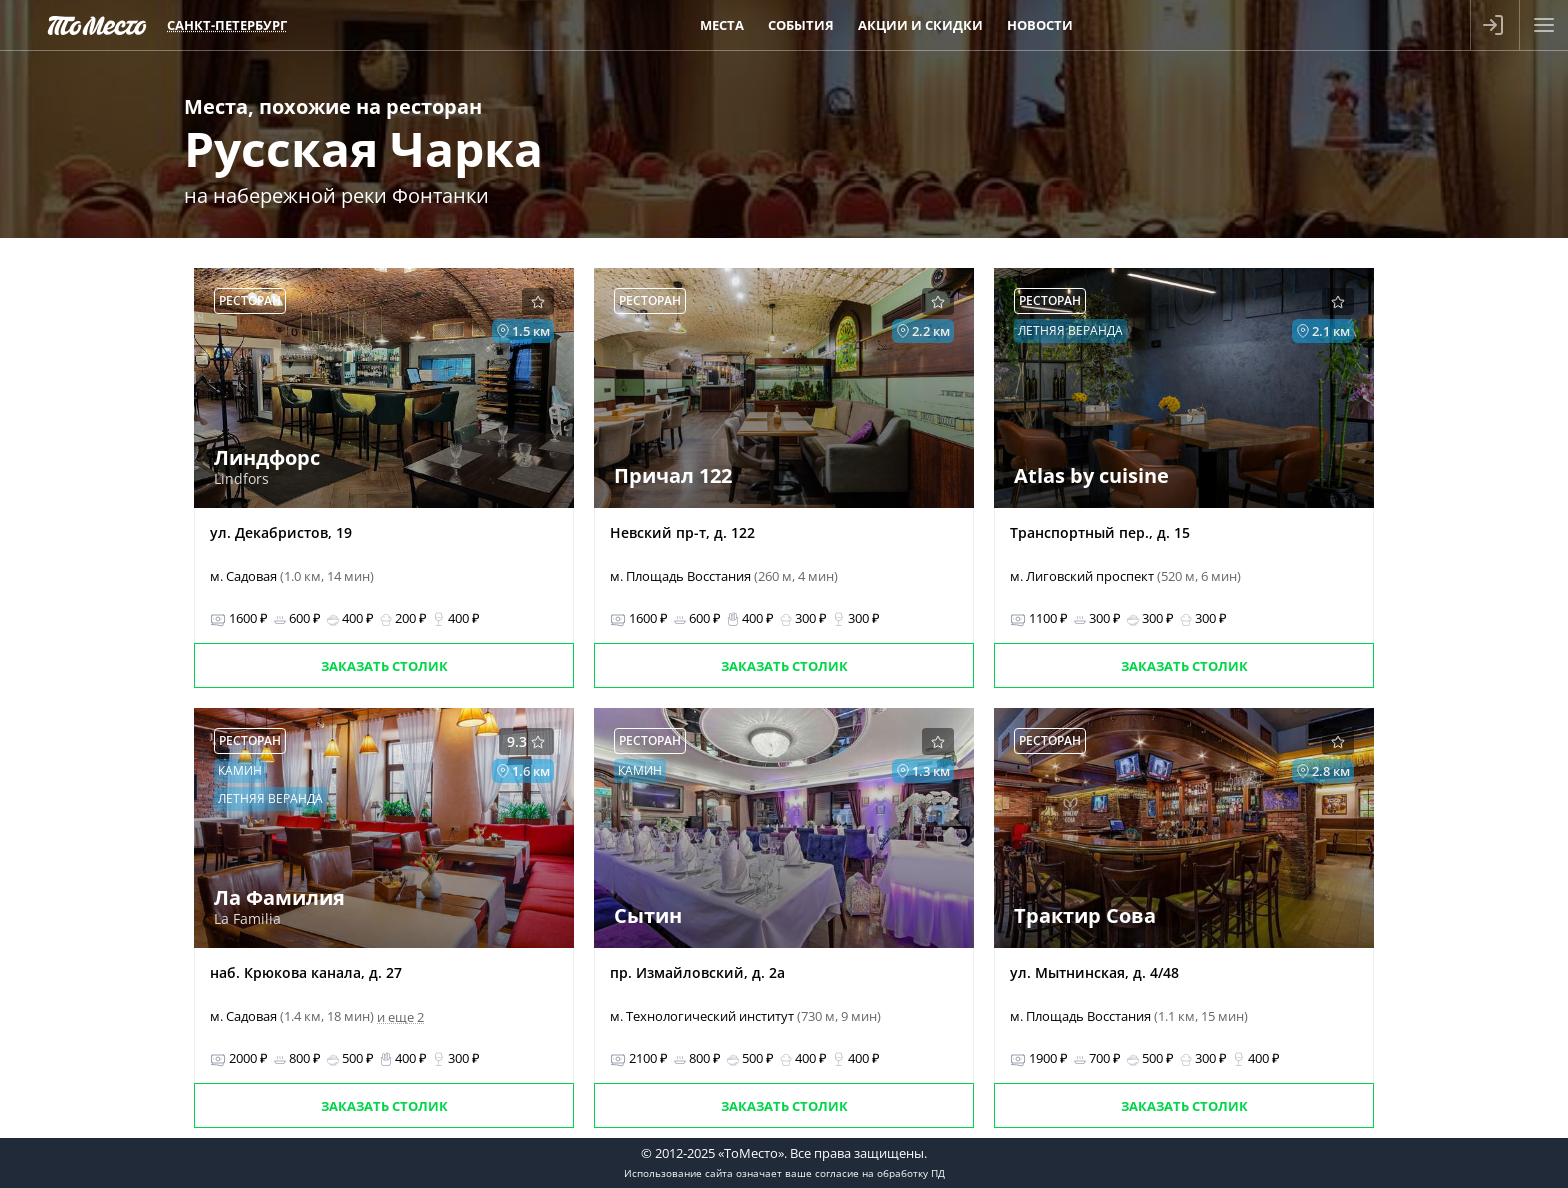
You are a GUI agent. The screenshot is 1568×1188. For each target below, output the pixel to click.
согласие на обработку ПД (880, 1173)
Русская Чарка (363, 148)
